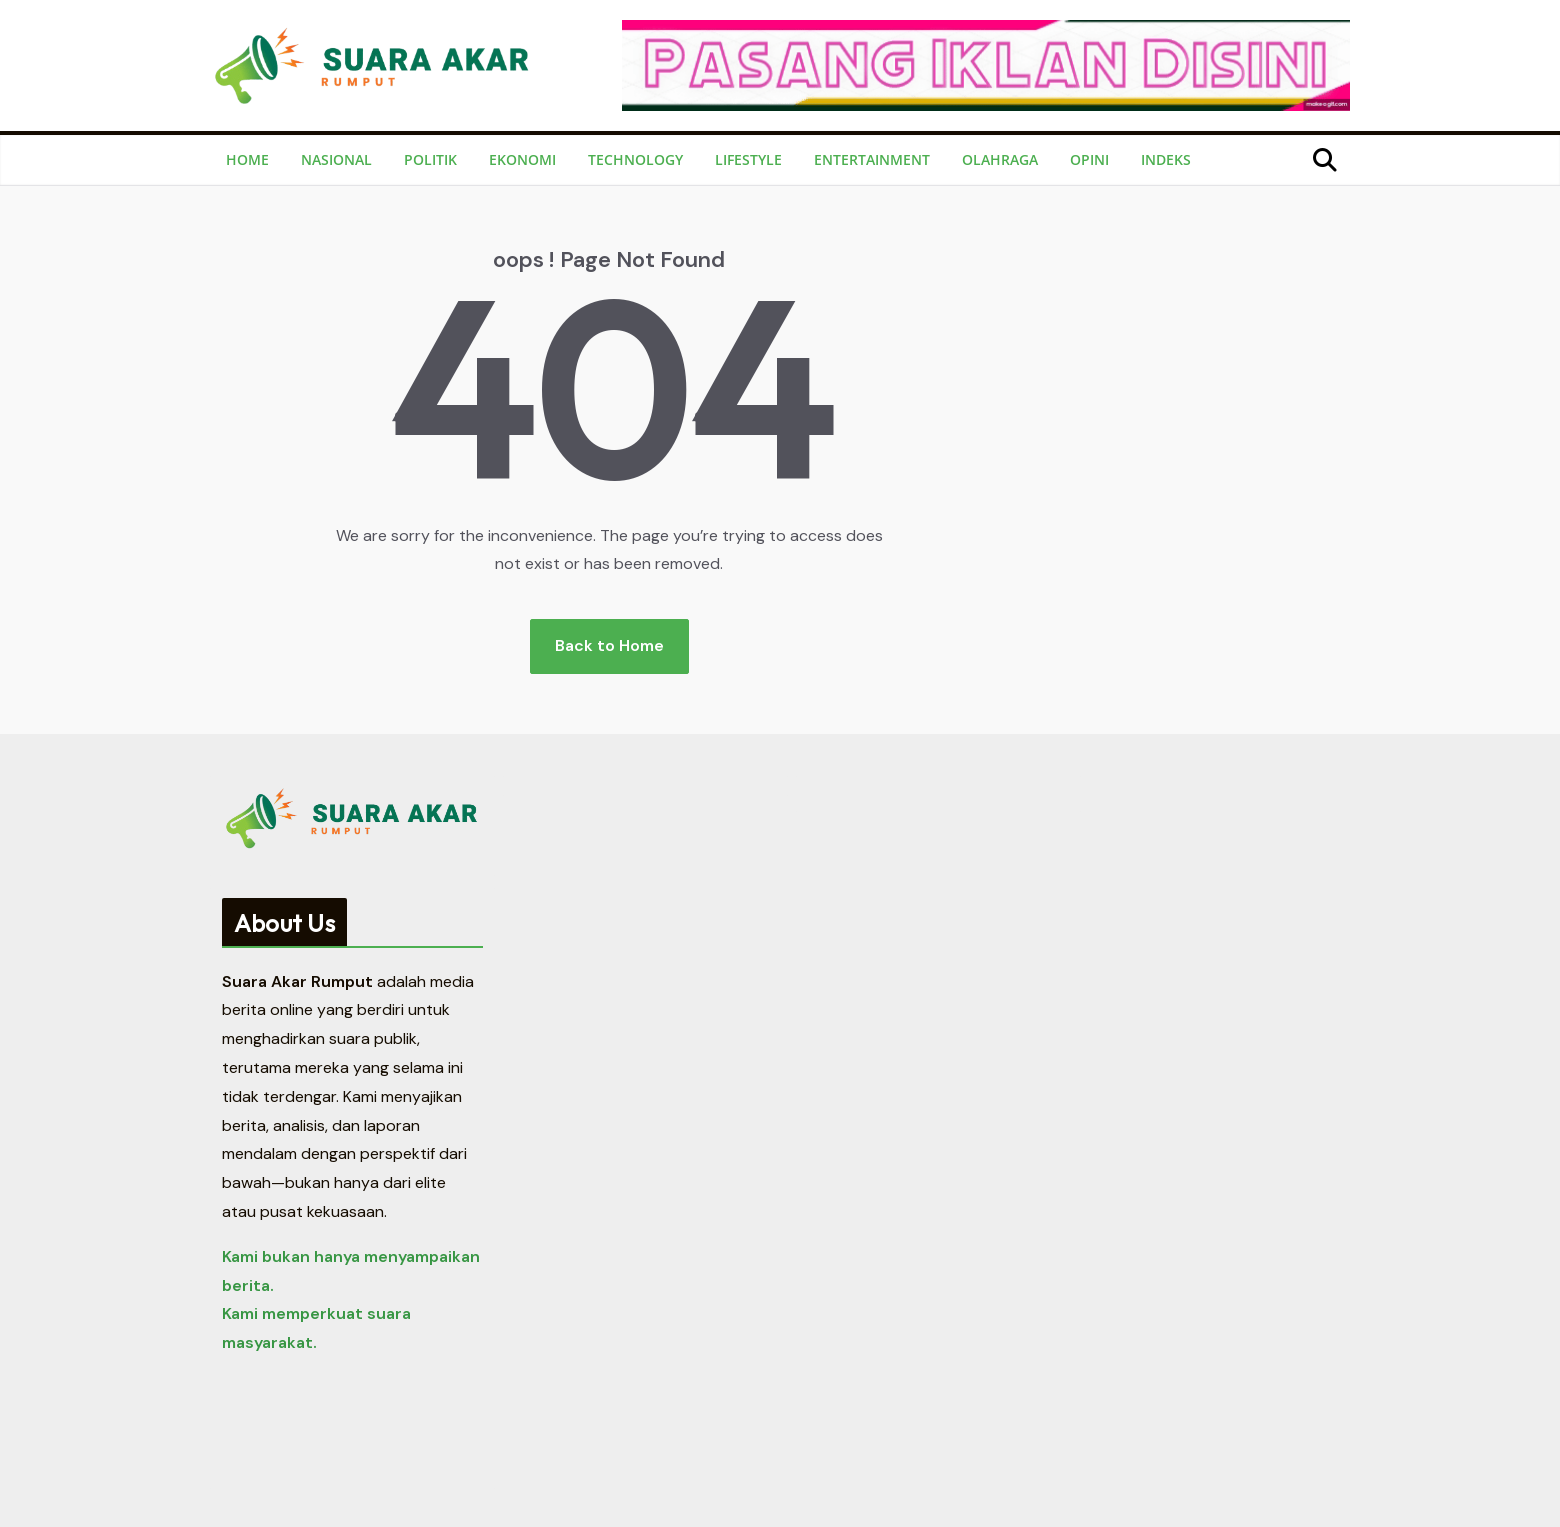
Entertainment (872, 159)
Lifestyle (748, 159)
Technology (635, 159)
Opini (1089, 159)
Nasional (336, 159)
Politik (430, 159)
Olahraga (1000, 159)
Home (247, 159)
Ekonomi (522, 159)
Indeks (1166, 159)
